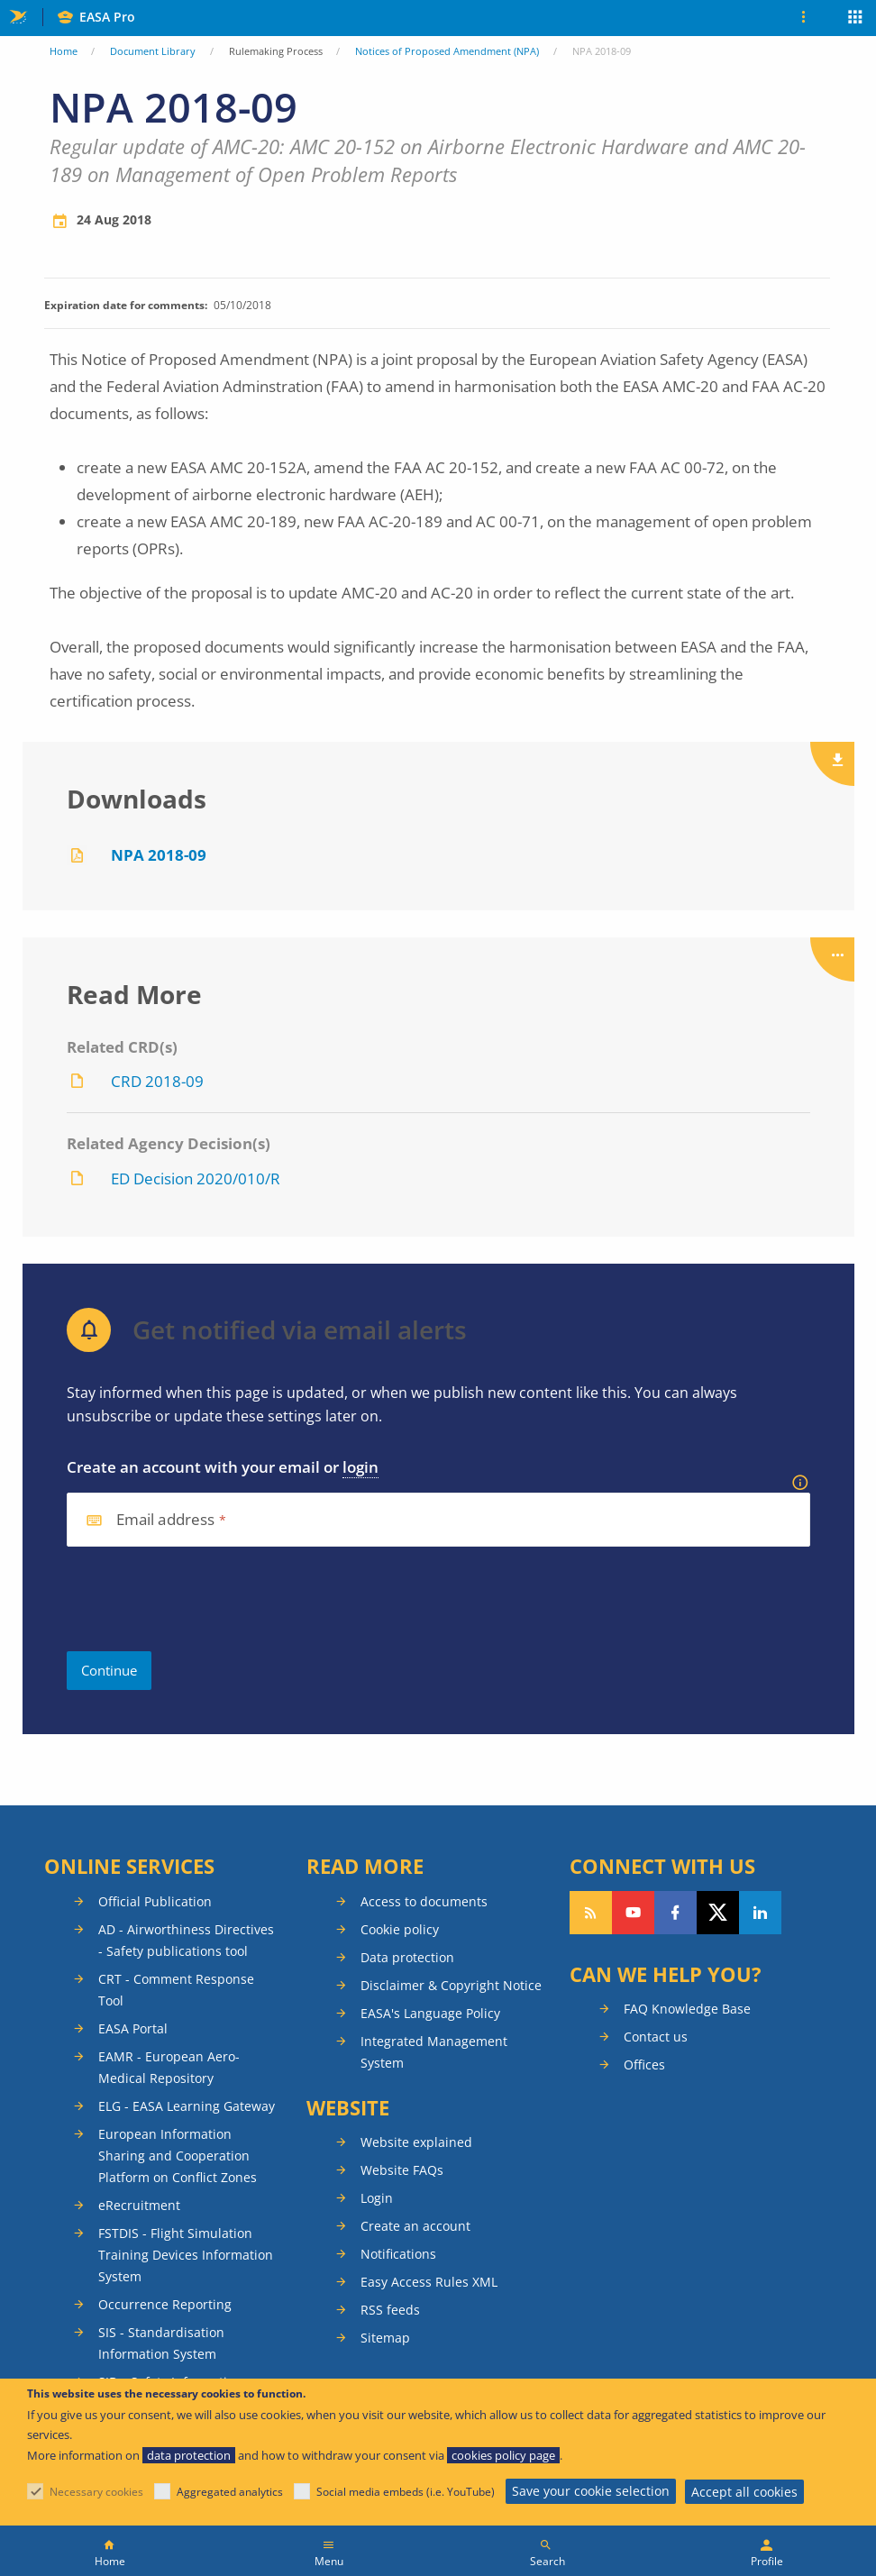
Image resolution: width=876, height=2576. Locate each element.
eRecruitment (139, 2205)
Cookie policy (399, 1929)
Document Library (153, 51)
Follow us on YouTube (633, 1912)
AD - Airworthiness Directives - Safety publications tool (186, 1940)
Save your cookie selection (591, 2490)
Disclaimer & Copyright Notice (451, 1985)
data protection (189, 2455)
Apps (855, 19)
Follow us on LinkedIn (760, 1912)
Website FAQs (401, 2170)
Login (376, 2197)
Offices (644, 2064)
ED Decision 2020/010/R (195, 1178)
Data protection (407, 1957)
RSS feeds (390, 2309)
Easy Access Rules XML (428, 2281)
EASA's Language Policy (430, 2013)
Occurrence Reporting (165, 2304)
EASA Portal (133, 2028)
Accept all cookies (744, 2491)
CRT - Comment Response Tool (176, 1989)
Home (64, 51)
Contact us (656, 2036)
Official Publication (155, 1901)
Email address (165, 1520)
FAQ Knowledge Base (687, 2008)
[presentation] (204, 1599)
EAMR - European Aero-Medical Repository (169, 2067)
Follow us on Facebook (675, 1912)
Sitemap (385, 2337)
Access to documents (424, 1901)
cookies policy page (503, 2455)
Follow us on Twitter (718, 1912)
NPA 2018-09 (158, 855)
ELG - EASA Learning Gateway (186, 2106)
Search (547, 2561)
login (360, 1467)
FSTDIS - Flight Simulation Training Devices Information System (185, 2254)
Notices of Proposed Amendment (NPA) (447, 51)
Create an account (415, 2225)
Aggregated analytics (230, 2491)
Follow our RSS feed (591, 1912)
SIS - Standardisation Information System (161, 2343)
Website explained (416, 2142)
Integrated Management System (433, 2051)
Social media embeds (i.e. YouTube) (405, 2491)
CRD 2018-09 (157, 1081)
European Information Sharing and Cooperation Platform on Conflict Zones (177, 2155)
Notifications (398, 2253)
